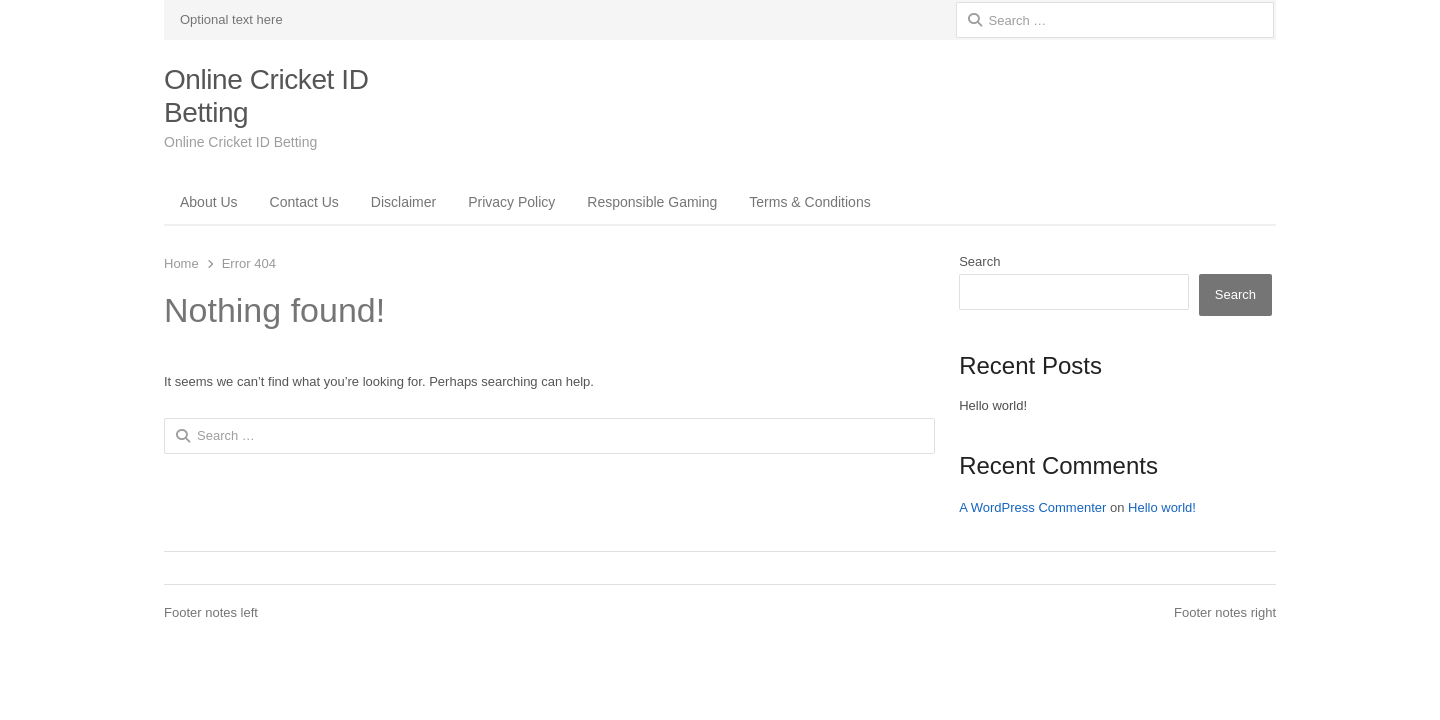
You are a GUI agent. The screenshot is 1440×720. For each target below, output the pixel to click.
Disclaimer (403, 202)
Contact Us (304, 202)
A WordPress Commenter (1032, 507)
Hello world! (993, 405)
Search (979, 261)
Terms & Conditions (809, 202)
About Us (209, 202)
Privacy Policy (511, 202)
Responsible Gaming (652, 202)
